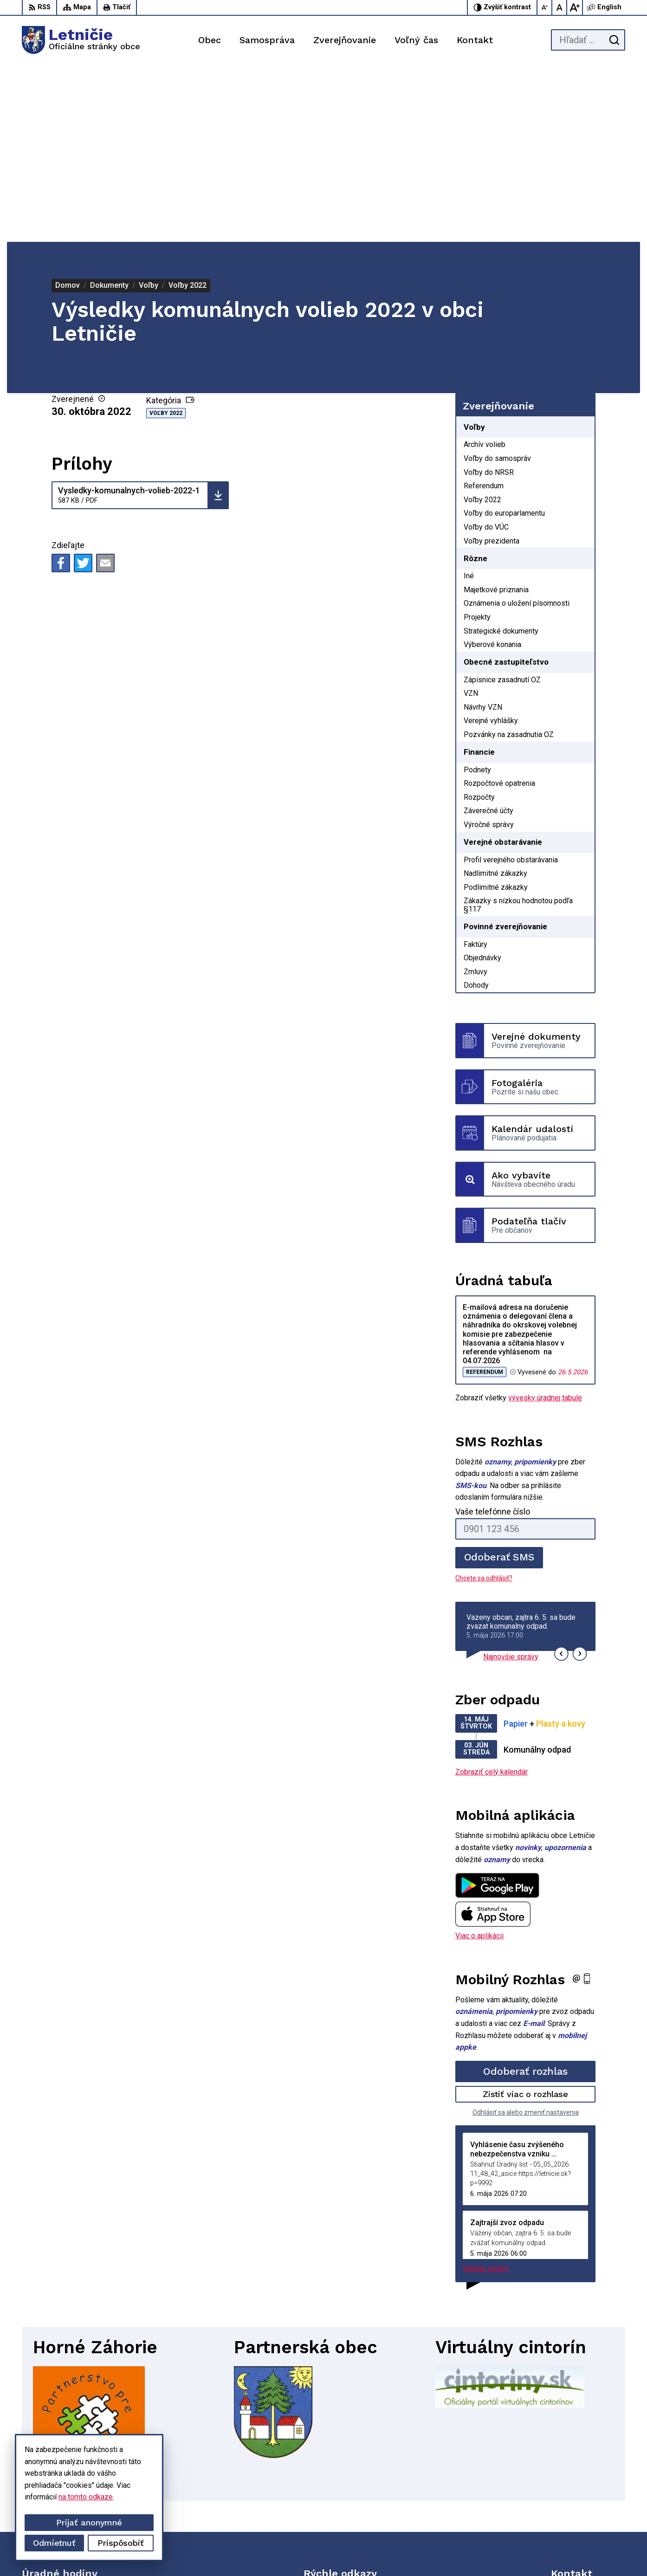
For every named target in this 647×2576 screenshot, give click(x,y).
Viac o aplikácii (479, 1758)
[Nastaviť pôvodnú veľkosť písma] (559, 7)
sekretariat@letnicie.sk (588, 2509)
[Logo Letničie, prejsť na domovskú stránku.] (81, 40)
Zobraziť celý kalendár (491, 1595)
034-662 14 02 (575, 2488)
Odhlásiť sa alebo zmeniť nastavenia (525, 1935)
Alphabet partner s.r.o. (365, 2551)
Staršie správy (486, 2091)
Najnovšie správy (510, 1480)
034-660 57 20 (575, 2498)
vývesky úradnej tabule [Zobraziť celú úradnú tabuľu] (545, 1221)
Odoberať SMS (499, 1380)
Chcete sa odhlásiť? (483, 1401)
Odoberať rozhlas (525, 1894)
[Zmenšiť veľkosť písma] (544, 7)
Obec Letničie (484, 2551)
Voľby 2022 (165, 236)
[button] (561, 1476)
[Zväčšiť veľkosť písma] (574, 7)
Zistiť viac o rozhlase (526, 1917)
